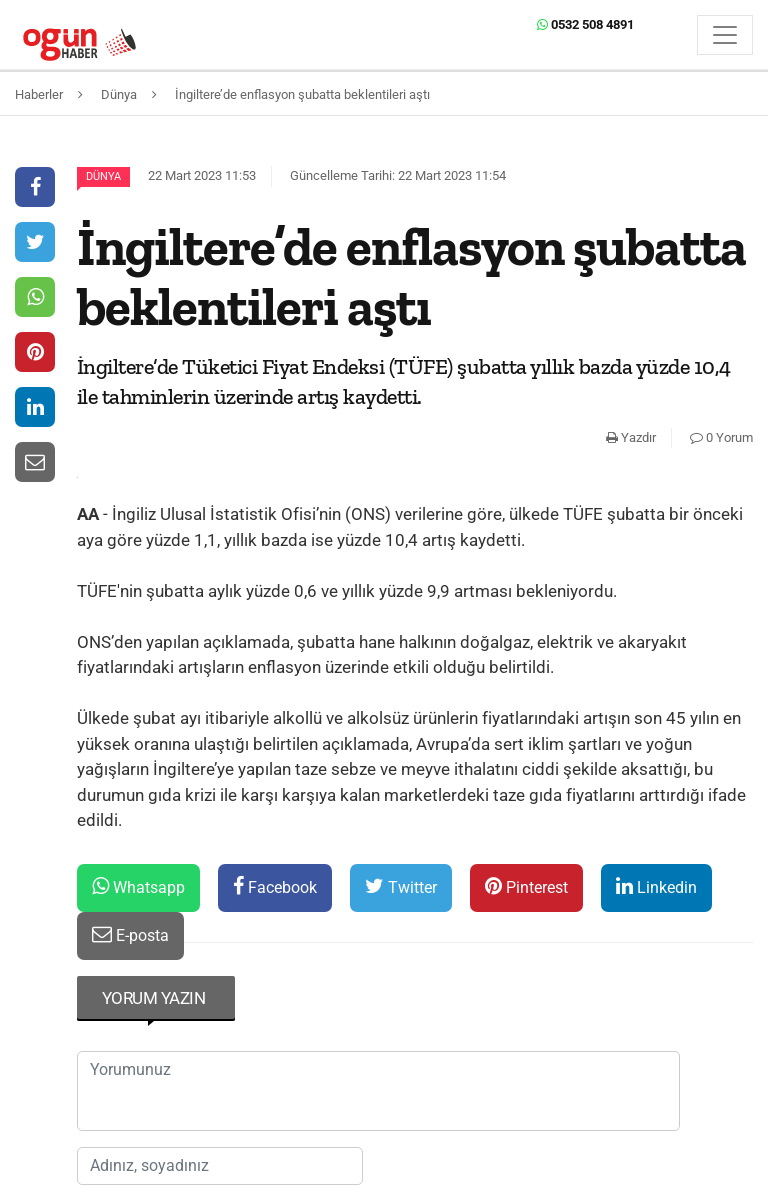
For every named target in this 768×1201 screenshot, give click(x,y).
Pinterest (526, 886)
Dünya (103, 176)
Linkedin (656, 886)
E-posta (130, 934)
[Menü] (725, 35)
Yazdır (631, 437)
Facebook (275, 886)
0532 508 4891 (585, 24)
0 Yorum (721, 437)
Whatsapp (138, 886)
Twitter (401, 886)
